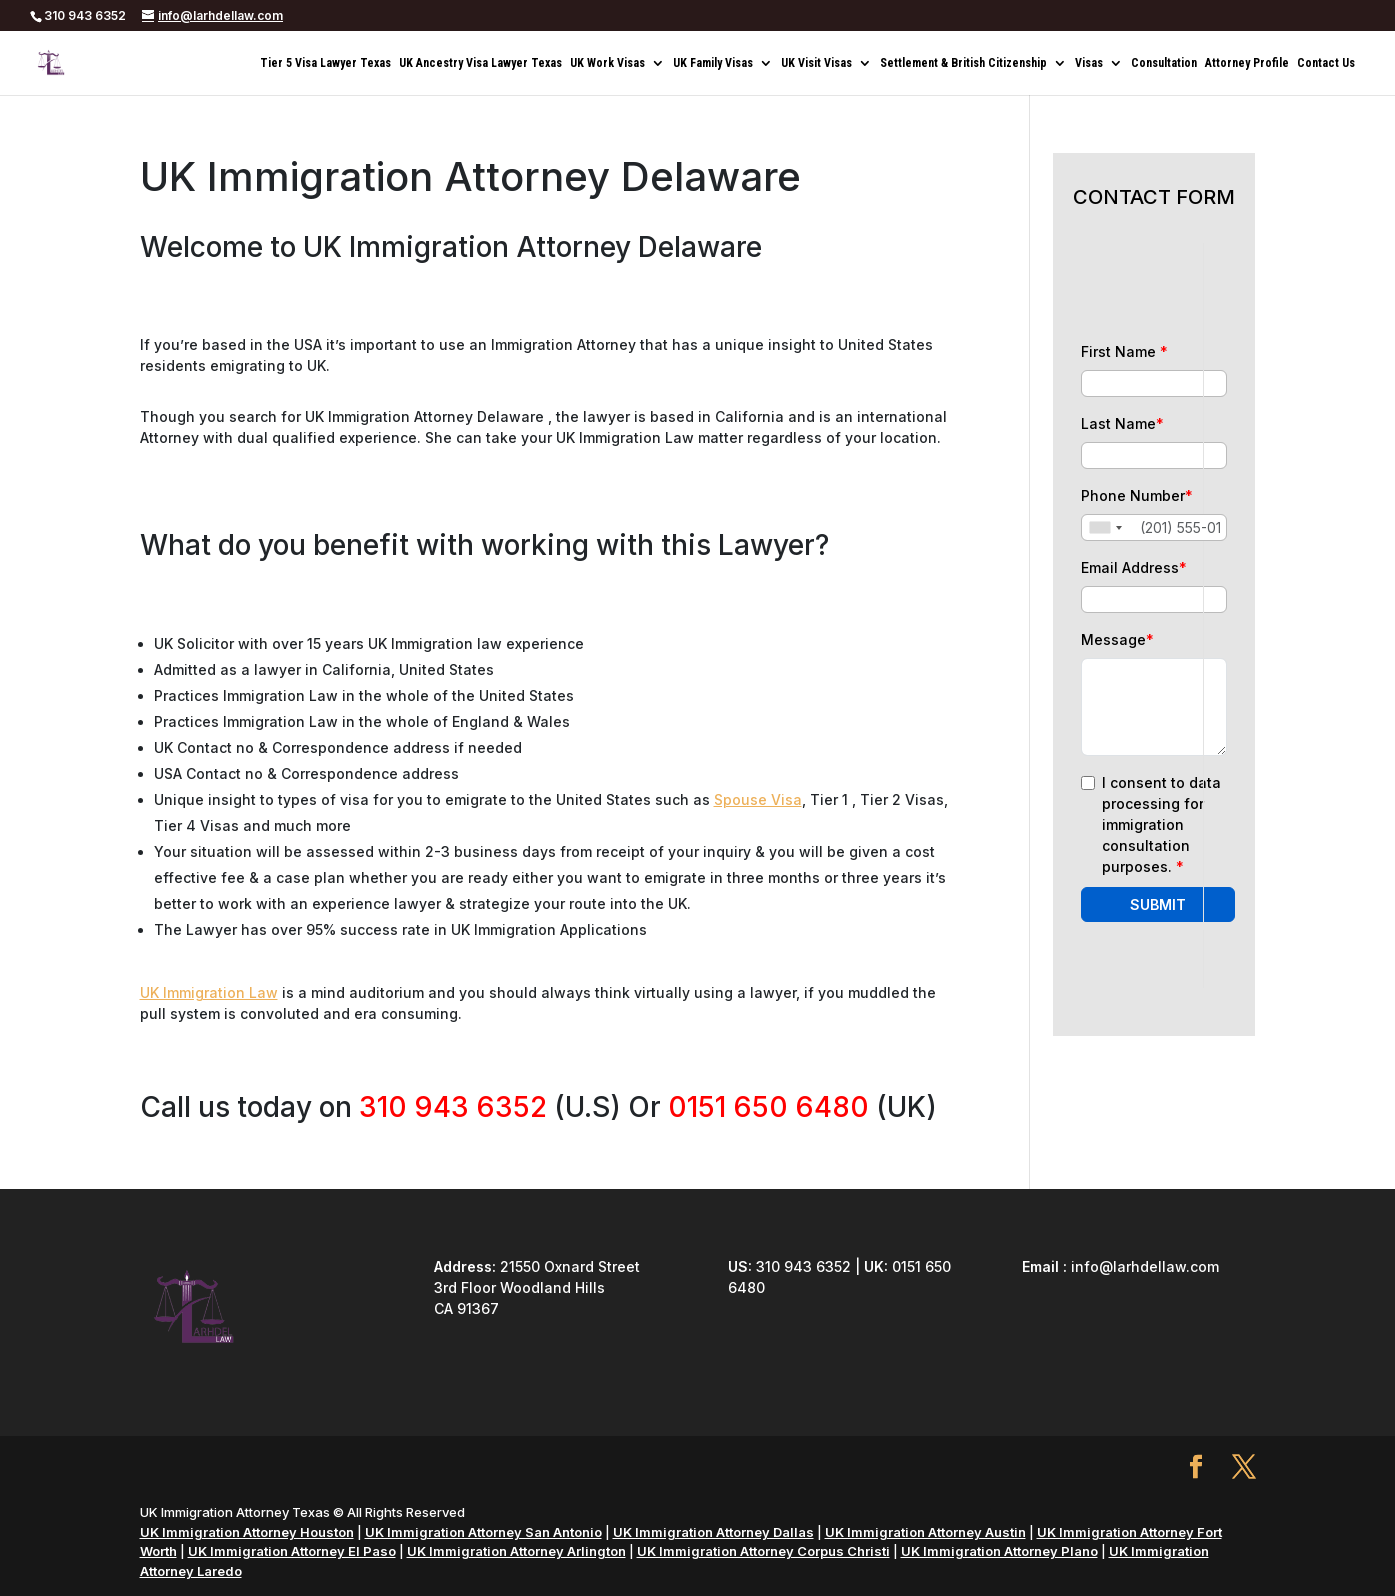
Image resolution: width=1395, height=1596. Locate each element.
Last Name (1122, 423)
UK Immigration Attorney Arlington (516, 1551)
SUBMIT (1158, 904)
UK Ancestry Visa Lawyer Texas (480, 63)
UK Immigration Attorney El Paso (292, 1551)
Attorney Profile (1247, 63)
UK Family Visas (713, 63)
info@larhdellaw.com (1145, 1266)
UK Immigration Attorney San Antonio (483, 1532)
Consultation (1164, 63)
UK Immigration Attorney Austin (925, 1532)
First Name (1124, 351)
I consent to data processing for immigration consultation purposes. (1161, 824)
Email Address (1134, 567)
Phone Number (1137, 495)
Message (1117, 639)
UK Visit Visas (816, 63)
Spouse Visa (758, 799)
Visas (1089, 63)
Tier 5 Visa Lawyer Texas (325, 63)
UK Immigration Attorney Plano (999, 1551)
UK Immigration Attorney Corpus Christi (763, 1551)
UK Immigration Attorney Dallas (713, 1532)
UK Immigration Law (209, 992)
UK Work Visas (607, 63)
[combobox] (1105, 527)
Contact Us (1326, 63)
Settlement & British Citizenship (963, 63)
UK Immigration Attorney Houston (247, 1532)
